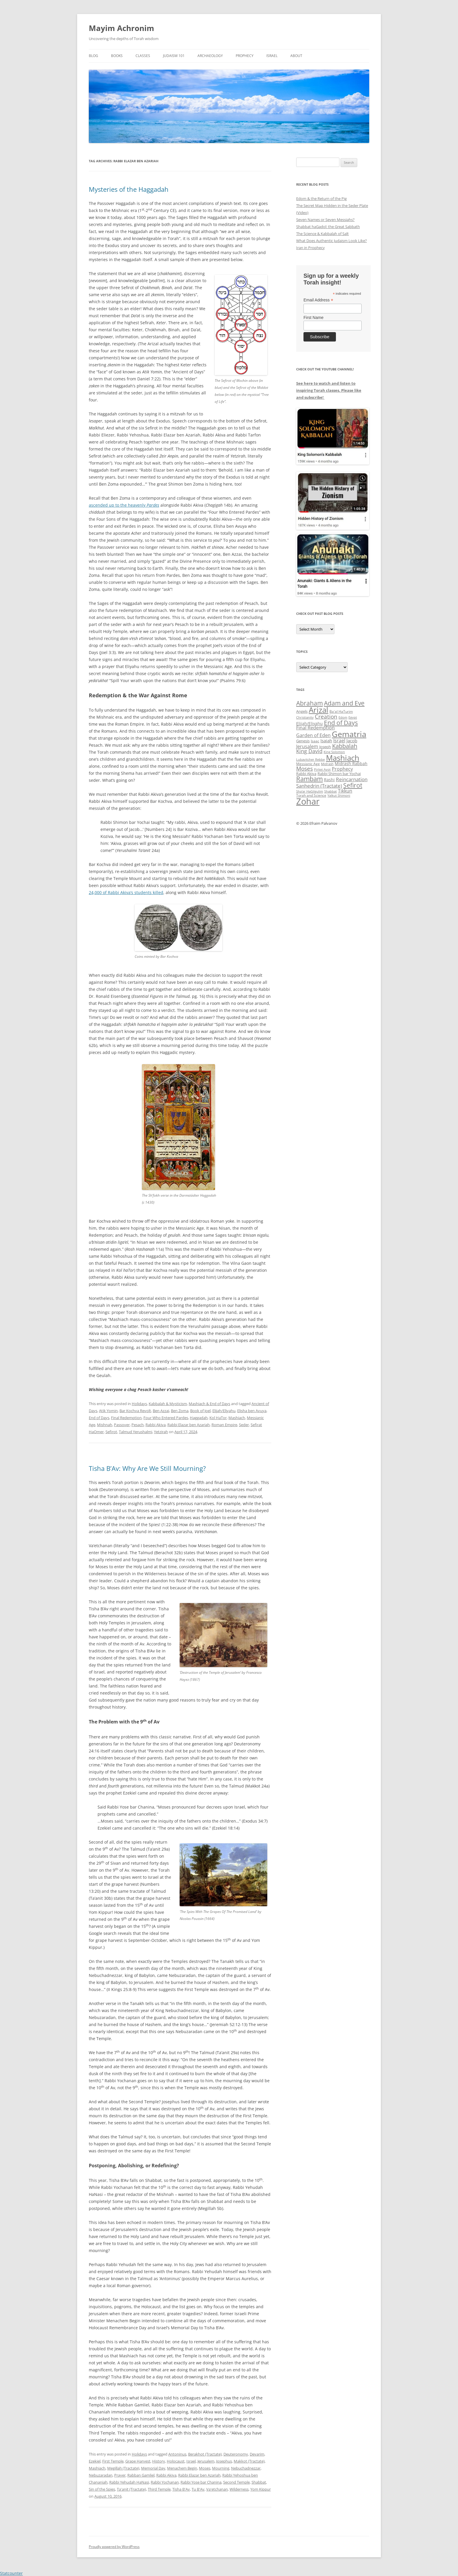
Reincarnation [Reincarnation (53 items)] (351, 779)
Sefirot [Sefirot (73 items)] (352, 785)
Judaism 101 (174, 55)
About (296, 55)
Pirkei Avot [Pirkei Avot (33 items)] (322, 769)
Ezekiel (94, 2461)
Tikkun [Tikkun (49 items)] (345, 791)
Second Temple (236, 2482)
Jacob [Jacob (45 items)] (351, 740)
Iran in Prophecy (310, 247)
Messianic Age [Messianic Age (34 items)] (308, 764)
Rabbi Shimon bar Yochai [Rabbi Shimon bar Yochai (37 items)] (339, 773)
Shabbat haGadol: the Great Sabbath (328, 226)
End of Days (99, 1417)
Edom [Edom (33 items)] (343, 717)
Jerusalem (205, 2461)
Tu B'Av (198, 2489)
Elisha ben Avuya (251, 1410)
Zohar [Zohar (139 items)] (308, 801)
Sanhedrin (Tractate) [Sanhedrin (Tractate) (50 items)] (319, 785)
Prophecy (245, 55)
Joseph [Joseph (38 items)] (325, 746)
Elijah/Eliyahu (223, 1410)
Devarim (257, 2454)
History (158, 2461)
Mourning (220, 2468)
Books (117, 55)
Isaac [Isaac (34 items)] (315, 741)
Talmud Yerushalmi (135, 1431)
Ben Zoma (179, 1410)
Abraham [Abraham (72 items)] (309, 703)
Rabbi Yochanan (165, 2482)
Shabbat (258, 2482)
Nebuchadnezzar (246, 2468)
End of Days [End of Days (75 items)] (341, 722)
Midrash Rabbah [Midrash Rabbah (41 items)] (351, 763)
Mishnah (104, 1424)
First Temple (113, 2461)
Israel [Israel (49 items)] (339, 740)
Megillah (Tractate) (123, 2468)
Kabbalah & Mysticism (168, 1403)
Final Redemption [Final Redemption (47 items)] (315, 727)
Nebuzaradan (100, 2475)
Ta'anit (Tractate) (131, 2489)
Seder (244, 1424)
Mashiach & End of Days (209, 1403)
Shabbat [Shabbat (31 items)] (330, 791)
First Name (313, 317)
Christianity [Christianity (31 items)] (305, 717)
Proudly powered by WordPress (114, 2546)
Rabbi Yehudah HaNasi (129, 2482)
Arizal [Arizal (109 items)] (318, 710)
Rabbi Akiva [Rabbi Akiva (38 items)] (306, 773)
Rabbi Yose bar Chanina (201, 2482)
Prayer (120, 2475)
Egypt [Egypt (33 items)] (352, 717)
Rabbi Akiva (155, 1424)
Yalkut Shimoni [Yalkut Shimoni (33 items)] (338, 795)
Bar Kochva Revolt (135, 1410)
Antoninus (177, 2454)
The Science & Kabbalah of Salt (322, 233)
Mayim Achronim (121, 28)
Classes (143, 55)
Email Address (318, 300)
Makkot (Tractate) (249, 2461)
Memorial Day (153, 2468)
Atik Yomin (108, 1410)
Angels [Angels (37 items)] (302, 711)
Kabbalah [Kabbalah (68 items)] (344, 746)
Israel (271, 55)
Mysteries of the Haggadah (129, 189)
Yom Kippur (260, 2489)
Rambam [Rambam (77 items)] (309, 778)
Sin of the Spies (102, 2489)
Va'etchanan (217, 2489)
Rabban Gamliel (141, 2475)
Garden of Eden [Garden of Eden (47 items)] (313, 735)
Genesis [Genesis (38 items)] (303, 740)
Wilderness (239, 2489)
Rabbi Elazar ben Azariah (188, 1424)
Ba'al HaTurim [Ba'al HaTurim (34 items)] (341, 711)
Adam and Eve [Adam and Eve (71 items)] (344, 703)
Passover (122, 1424)
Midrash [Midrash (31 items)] (327, 764)
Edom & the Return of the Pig (321, 198)
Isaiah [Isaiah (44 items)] (326, 740)
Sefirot (111, 1431)
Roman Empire (224, 1424)
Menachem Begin (182, 2468)
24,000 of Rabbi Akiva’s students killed (126, 892)
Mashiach (236, 1417)
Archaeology (210, 55)
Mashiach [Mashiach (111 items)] (342, 758)
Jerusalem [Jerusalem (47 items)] (307, 746)
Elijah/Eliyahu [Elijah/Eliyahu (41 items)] (309, 723)
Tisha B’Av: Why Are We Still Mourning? (147, 1468)
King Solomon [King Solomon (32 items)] (334, 752)
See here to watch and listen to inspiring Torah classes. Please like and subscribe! (328, 390)
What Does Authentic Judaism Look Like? (331, 240)
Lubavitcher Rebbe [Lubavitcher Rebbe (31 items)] (310, 760)
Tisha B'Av (181, 2489)
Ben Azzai (161, 1410)
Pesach (137, 1424)
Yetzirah (161, 1431)
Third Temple (159, 2489)
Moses (204, 2468)
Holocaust (176, 2461)
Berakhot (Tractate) (205, 2454)
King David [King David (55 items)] (309, 751)
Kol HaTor (218, 1417)
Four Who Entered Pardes (165, 1417)
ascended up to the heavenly (124, 505)
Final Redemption (126, 1417)
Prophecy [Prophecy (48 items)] (342, 769)
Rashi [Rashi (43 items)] (329, 779)
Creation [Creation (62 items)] (326, 716)
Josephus (224, 2461)
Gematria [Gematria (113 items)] (349, 734)
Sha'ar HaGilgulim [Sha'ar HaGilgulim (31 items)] (309, 791)
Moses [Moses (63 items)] (304, 768)
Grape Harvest (137, 2461)
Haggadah (199, 1417)
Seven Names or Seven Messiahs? (325, 219)
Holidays (139, 1403)
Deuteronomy (235, 2454)
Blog (93, 55)
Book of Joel (200, 1410)
